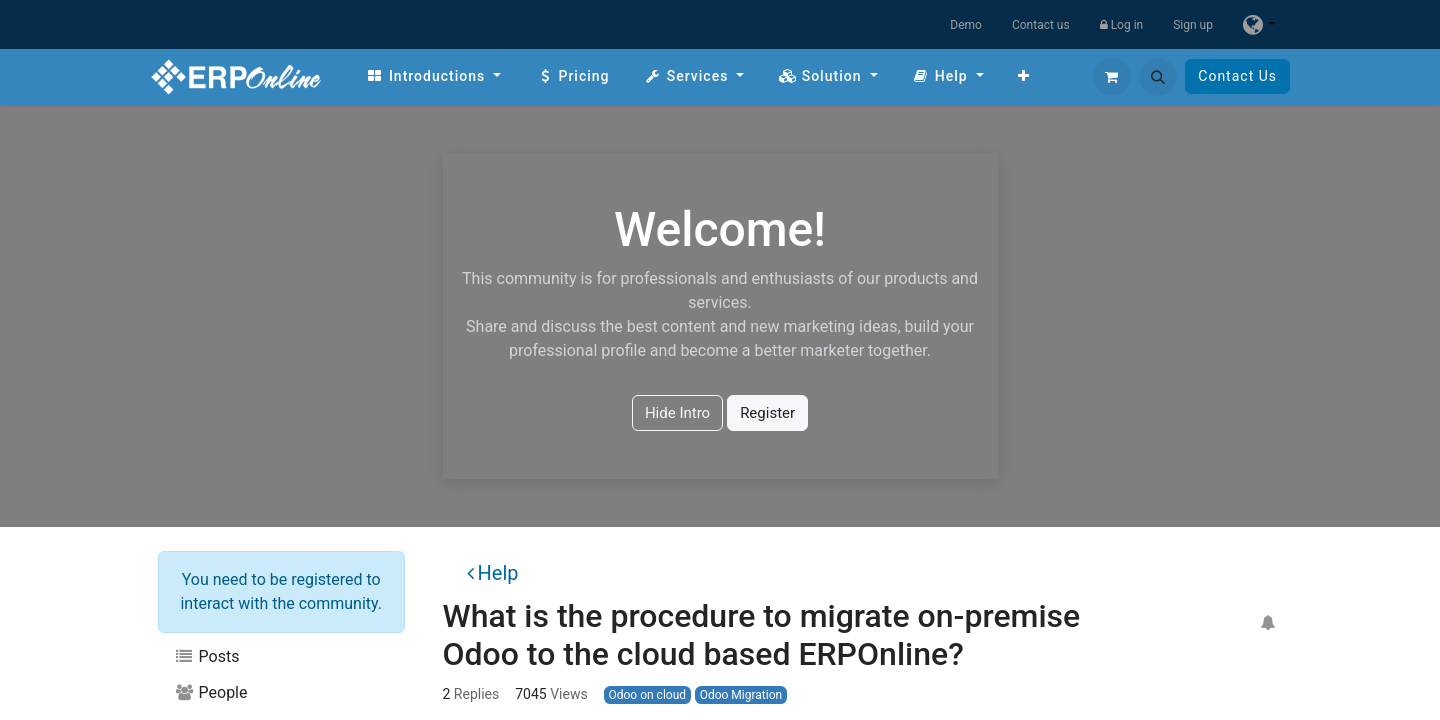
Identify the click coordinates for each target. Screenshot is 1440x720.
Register (767, 413)
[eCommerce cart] (1112, 77)
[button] (1158, 77)
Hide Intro (677, 413)
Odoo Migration (741, 695)
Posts (206, 656)
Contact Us (1237, 76)
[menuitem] (433, 76)
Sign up (1193, 25)
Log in (1122, 25)
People (211, 692)
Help (493, 573)
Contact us (1041, 25)
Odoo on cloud (647, 695)
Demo (966, 25)
